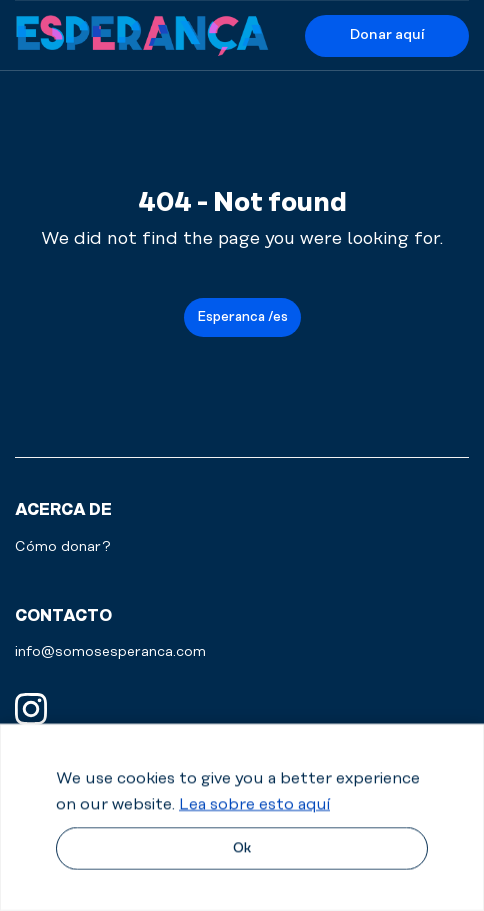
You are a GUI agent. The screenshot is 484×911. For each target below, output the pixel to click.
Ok (242, 848)
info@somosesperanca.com (110, 652)
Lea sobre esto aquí (254, 804)
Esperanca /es (242, 317)
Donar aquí (387, 35)
